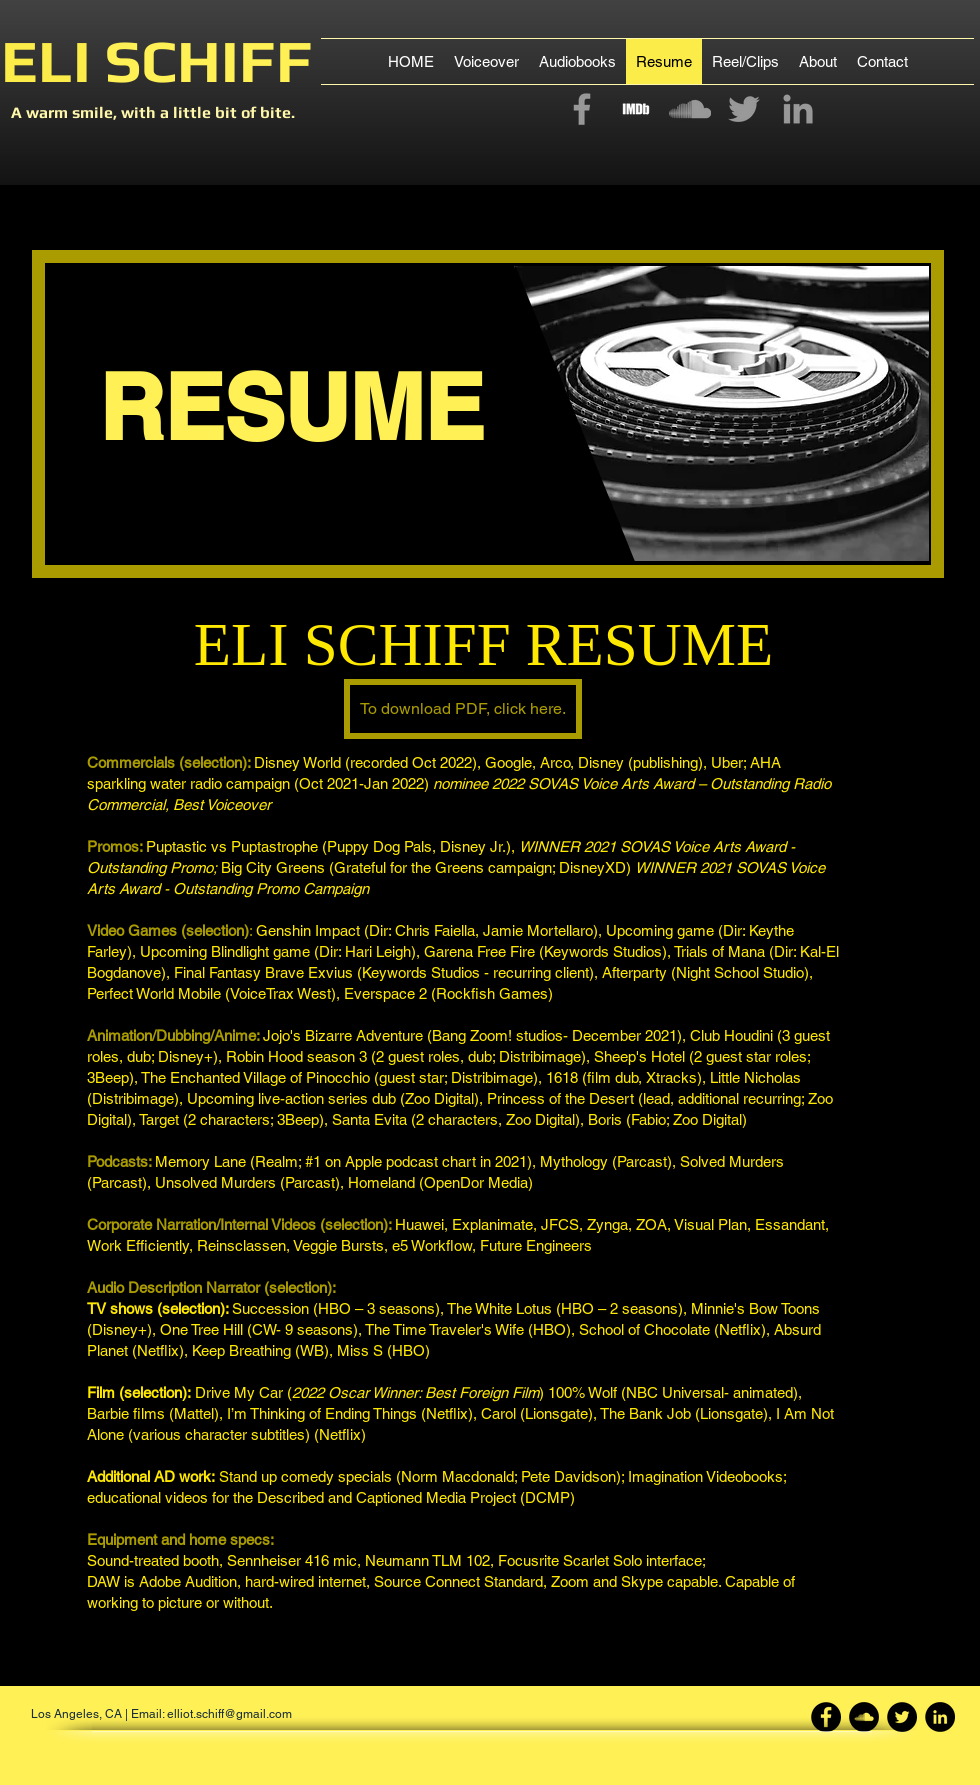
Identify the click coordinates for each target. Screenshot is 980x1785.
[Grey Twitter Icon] (744, 109)
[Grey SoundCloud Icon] (690, 109)
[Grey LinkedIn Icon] (798, 109)
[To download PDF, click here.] (463, 709)
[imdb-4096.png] (636, 109)
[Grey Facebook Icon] (582, 109)
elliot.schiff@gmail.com (229, 1714)
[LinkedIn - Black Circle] (940, 1717)
